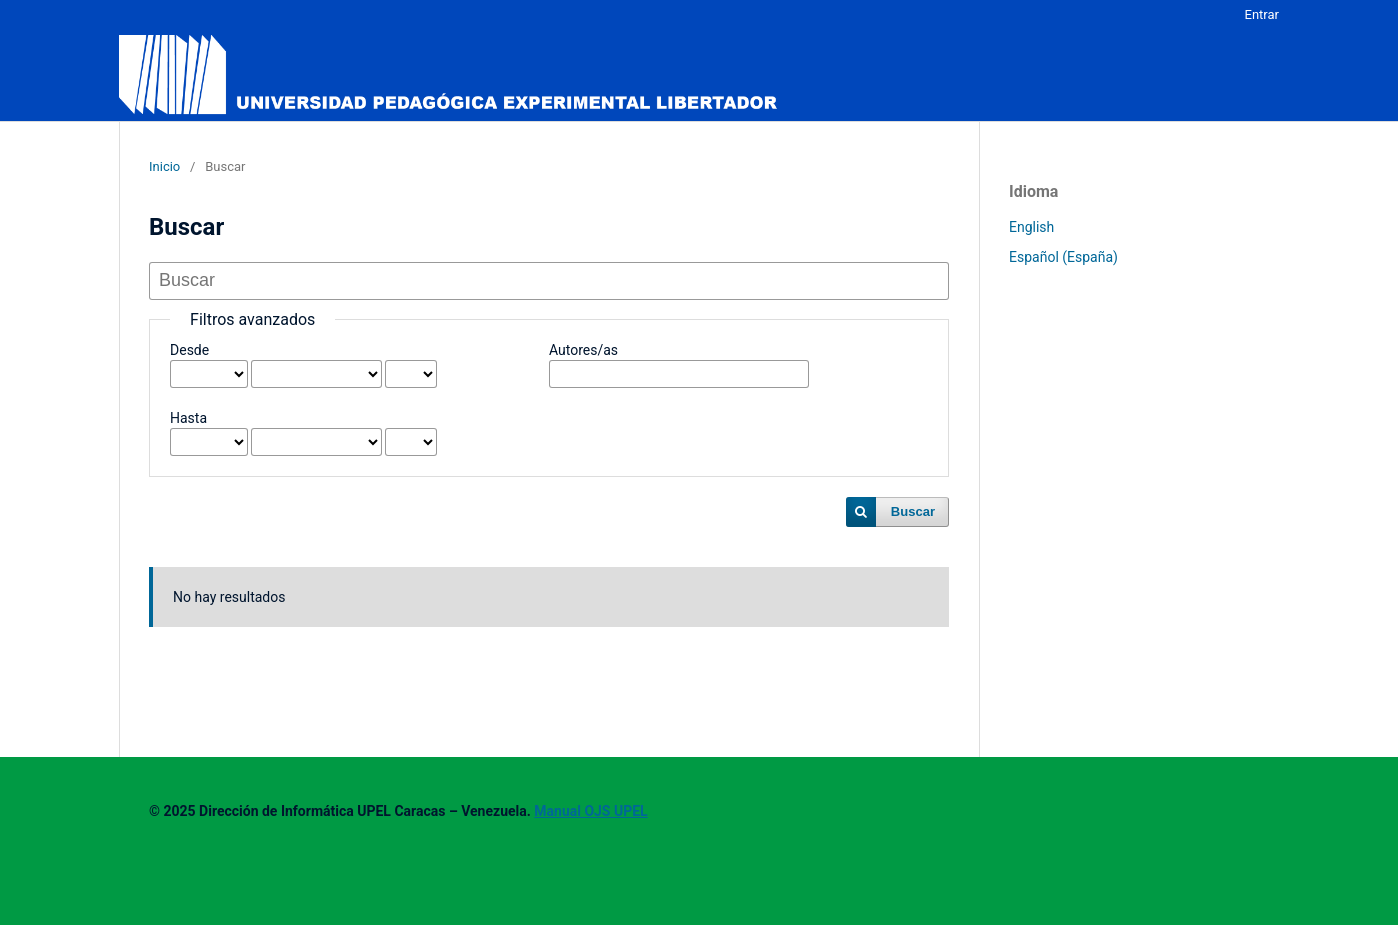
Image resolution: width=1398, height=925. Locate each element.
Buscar (913, 511)
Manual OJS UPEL (590, 811)
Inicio (164, 166)
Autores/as (583, 350)
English (1031, 227)
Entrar (1262, 14)
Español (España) (1063, 257)
